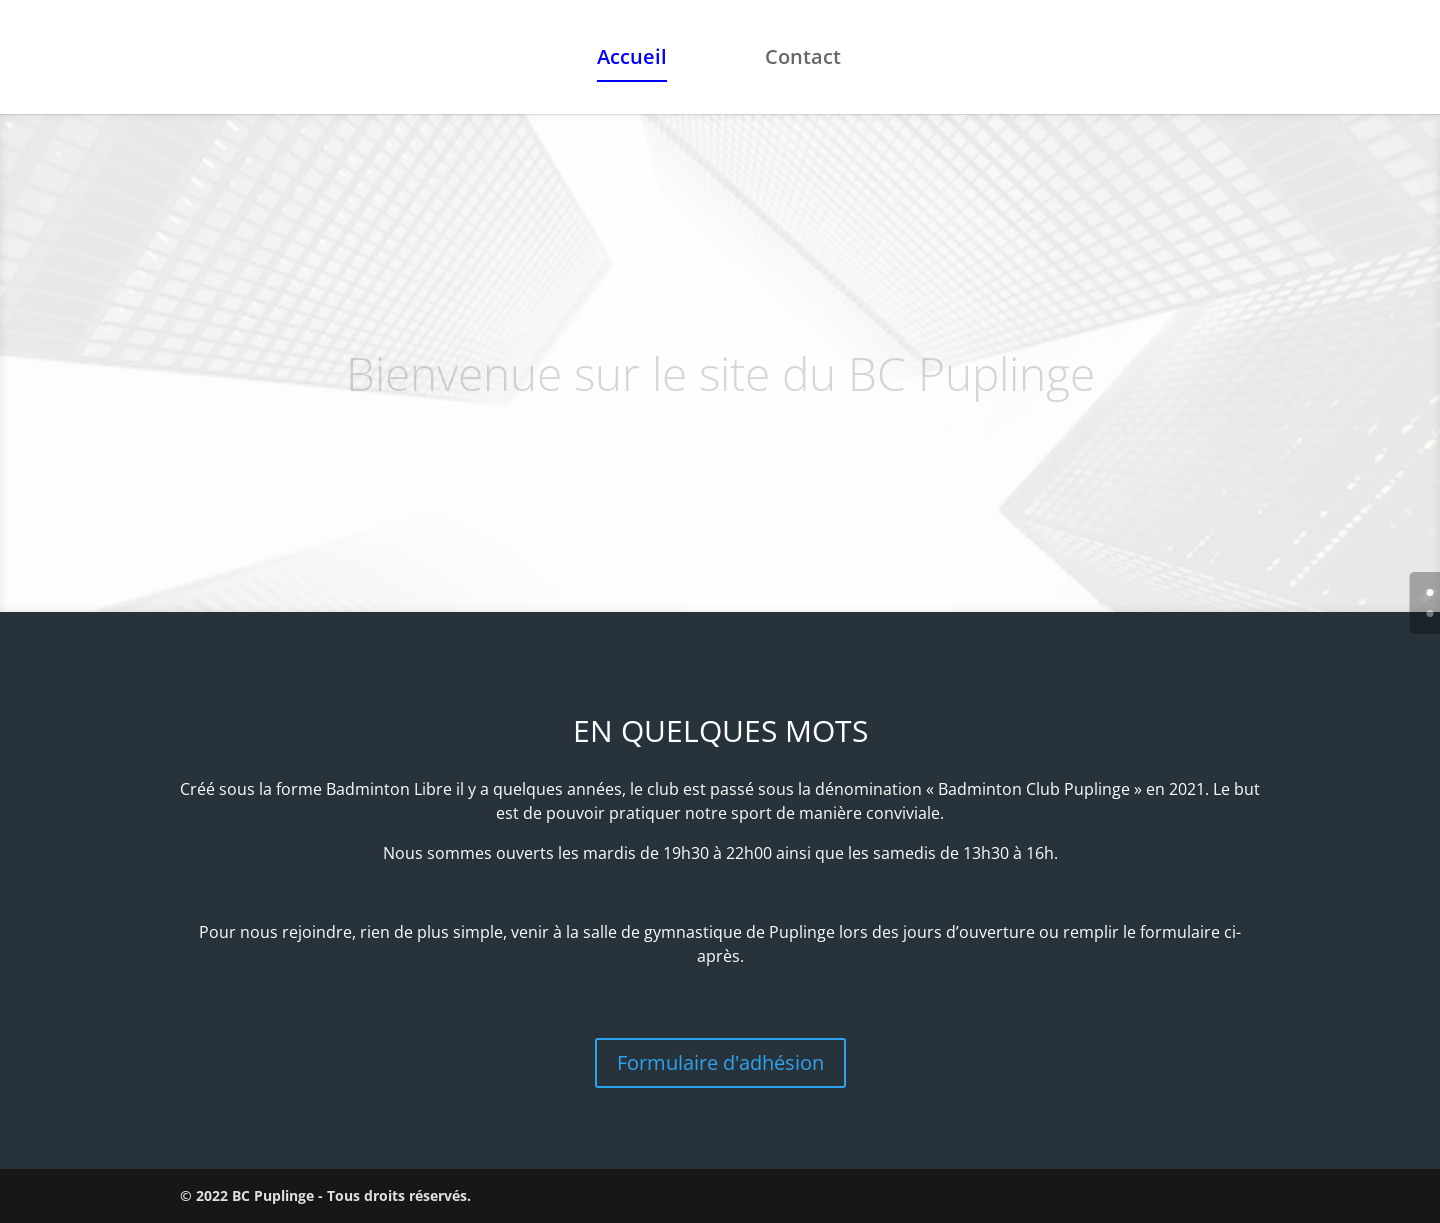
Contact (803, 60)
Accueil (632, 60)
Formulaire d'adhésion (720, 1062)
